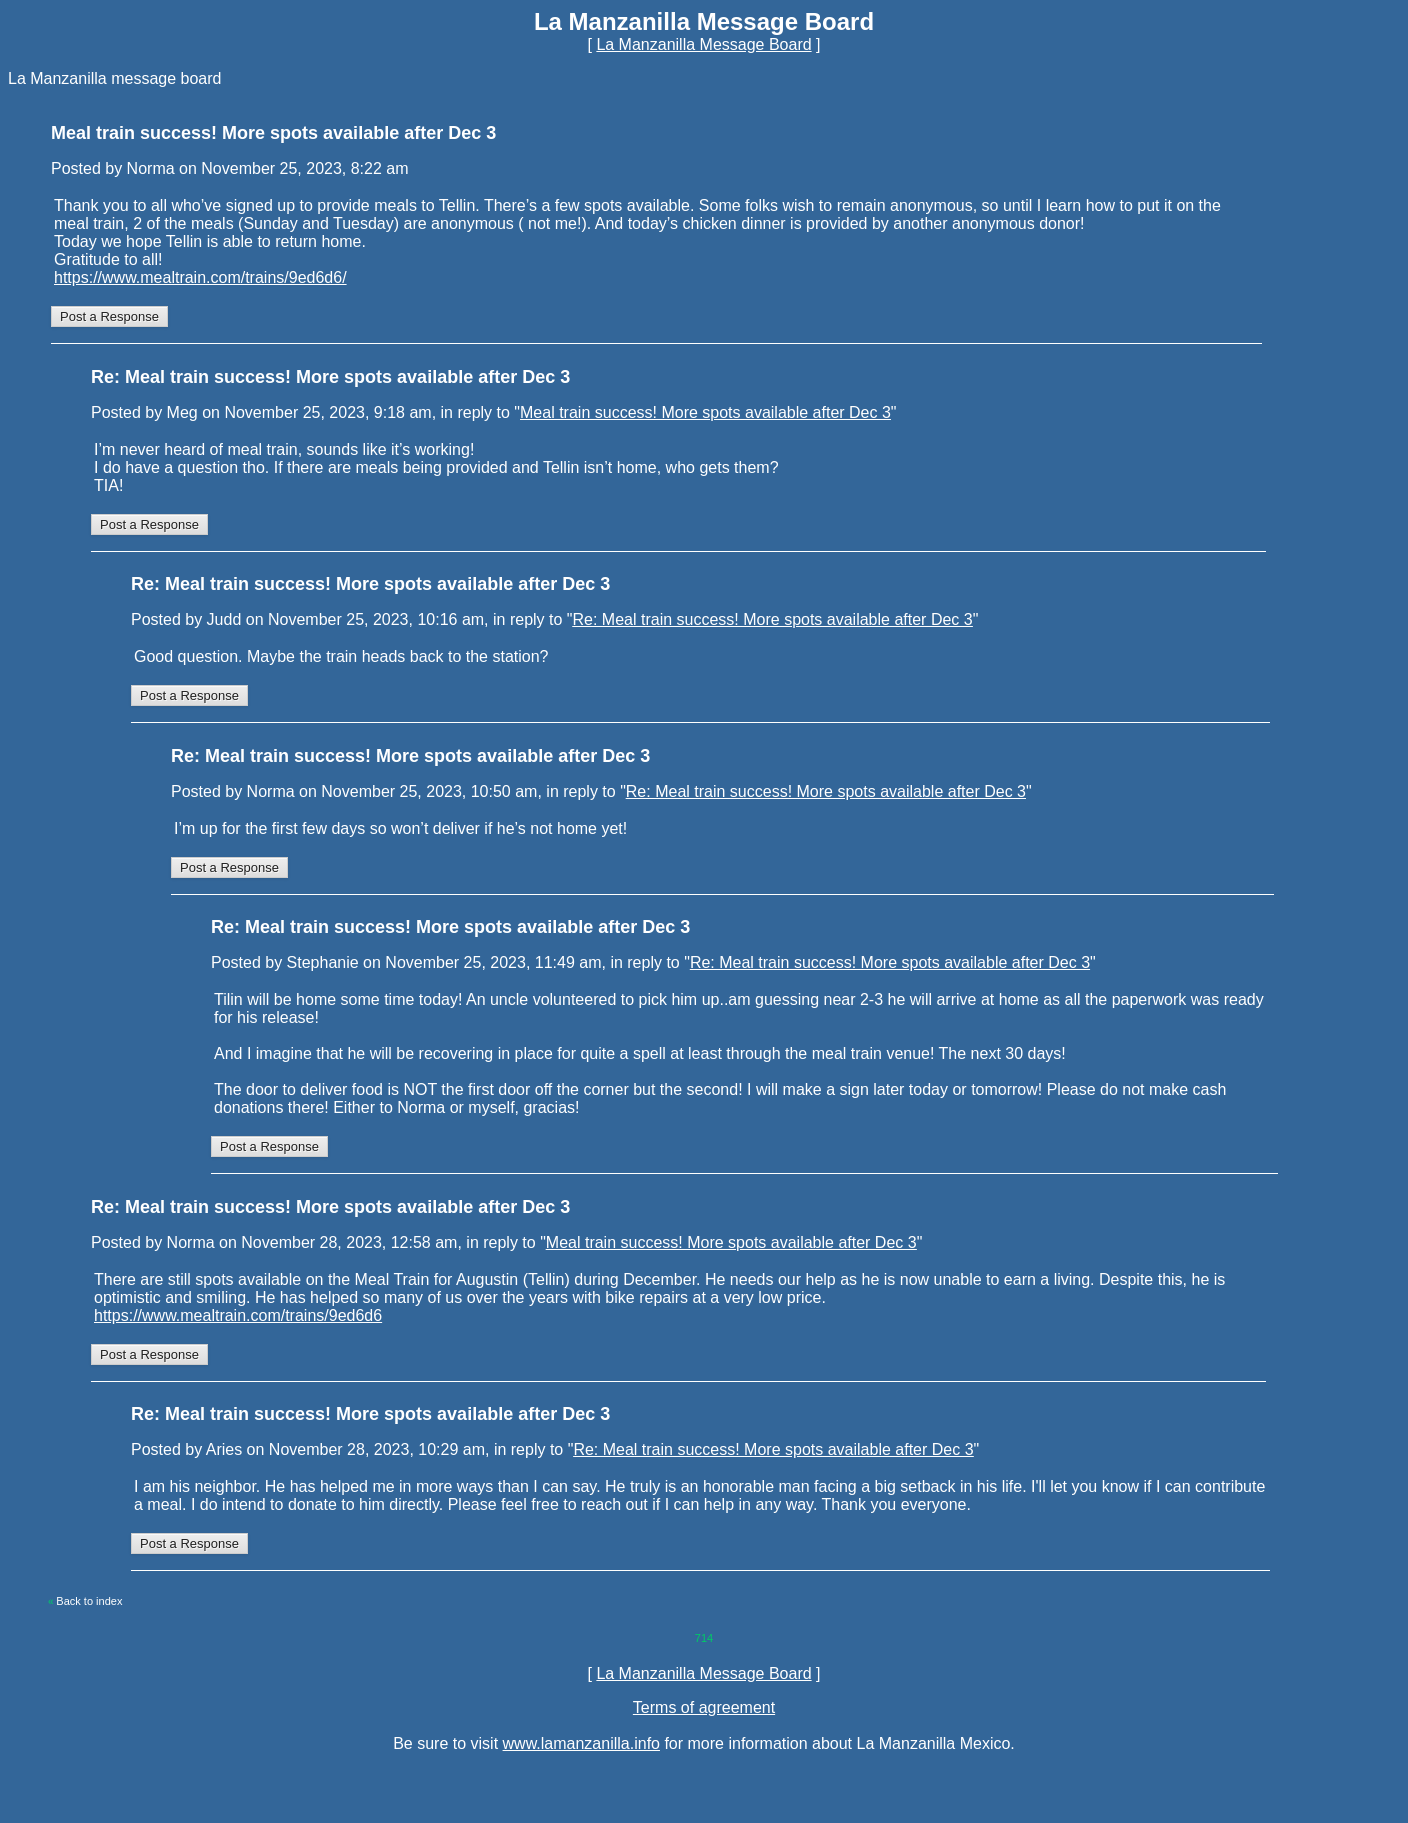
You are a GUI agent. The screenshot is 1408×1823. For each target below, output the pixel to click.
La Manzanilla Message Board (703, 44)
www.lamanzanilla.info (581, 1743)
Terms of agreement (704, 1707)
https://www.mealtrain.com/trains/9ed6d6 (238, 1315)
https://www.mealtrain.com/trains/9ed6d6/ (200, 277)
